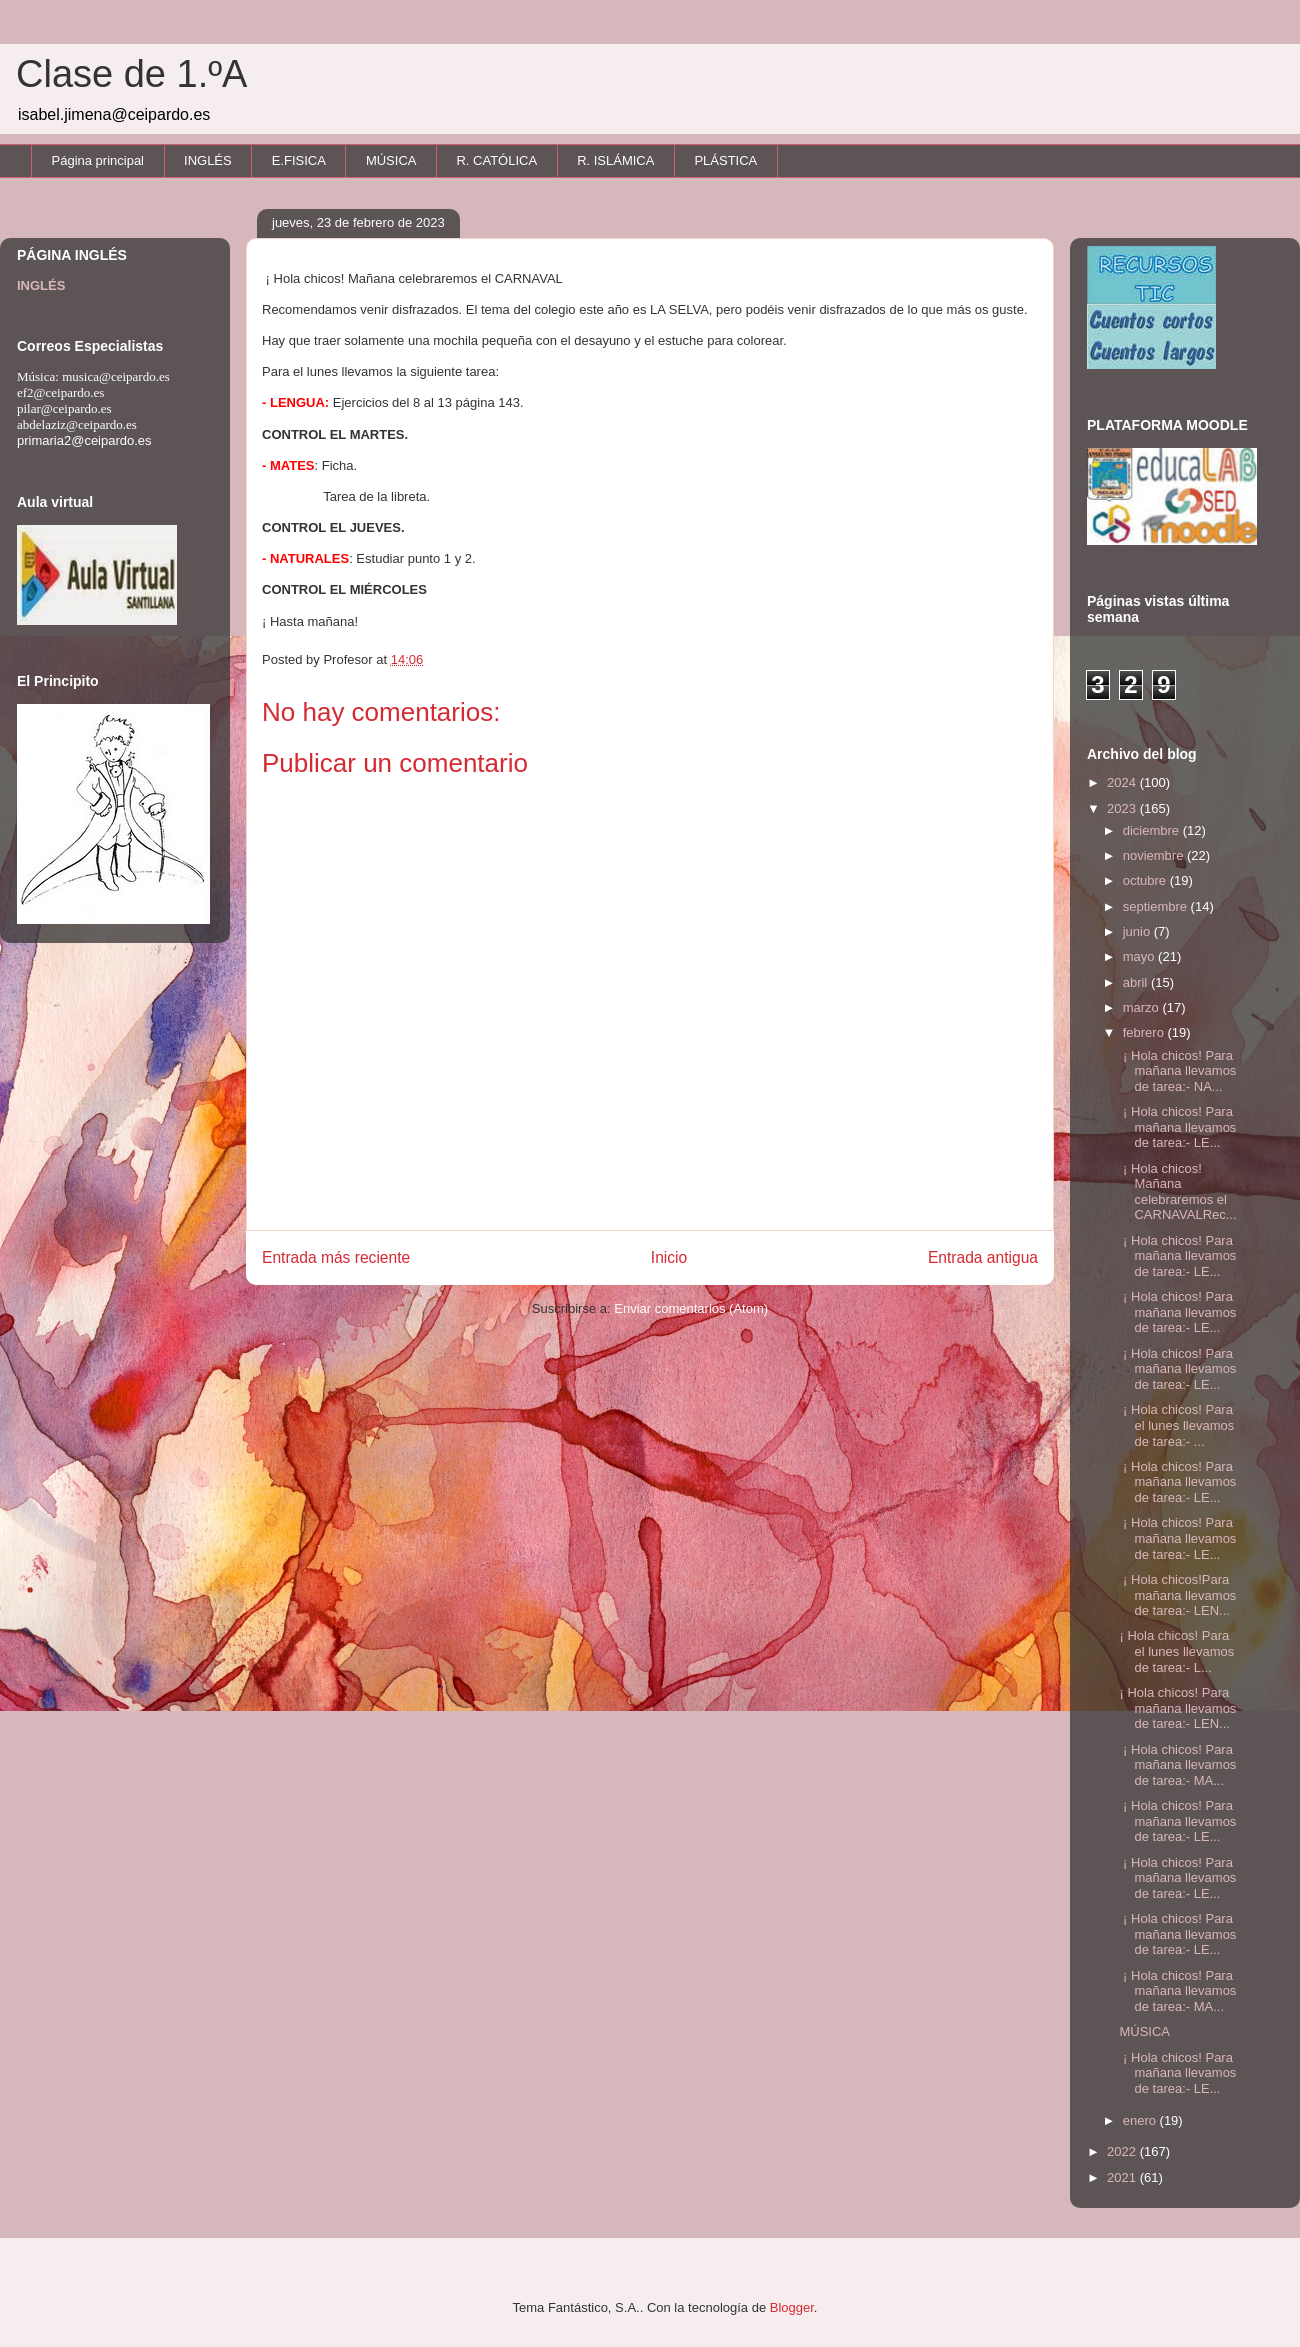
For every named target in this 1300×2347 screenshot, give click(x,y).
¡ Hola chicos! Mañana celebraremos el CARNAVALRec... (1177, 1192)
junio (1138, 931)
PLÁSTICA (725, 160)
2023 (1123, 808)
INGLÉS (208, 160)
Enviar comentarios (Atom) (691, 1308)
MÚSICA (391, 160)
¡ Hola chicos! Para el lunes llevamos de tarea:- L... (1176, 1651)
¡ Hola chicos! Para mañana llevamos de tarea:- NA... (1177, 1071)
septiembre (1157, 906)
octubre (1146, 880)
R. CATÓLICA (496, 160)
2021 (1123, 2177)
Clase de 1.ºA (131, 74)
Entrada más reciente (336, 1257)
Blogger (792, 2307)
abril (1137, 982)
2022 (1123, 2151)
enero (1141, 2120)
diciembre (1153, 830)
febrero (1145, 1032)
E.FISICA (299, 160)
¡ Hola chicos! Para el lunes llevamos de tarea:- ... (1176, 1425)
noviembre (1155, 855)
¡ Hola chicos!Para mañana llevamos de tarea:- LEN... (1177, 1595)
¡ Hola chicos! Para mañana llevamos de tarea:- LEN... (1177, 1708)
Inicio (669, 1257)
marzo (1143, 1007)
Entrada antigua (983, 1257)
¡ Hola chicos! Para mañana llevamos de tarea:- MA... (1177, 1765)
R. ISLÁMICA (615, 160)
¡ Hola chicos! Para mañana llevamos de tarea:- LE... (1177, 1127)
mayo (1140, 956)
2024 (1123, 782)
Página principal (98, 160)
